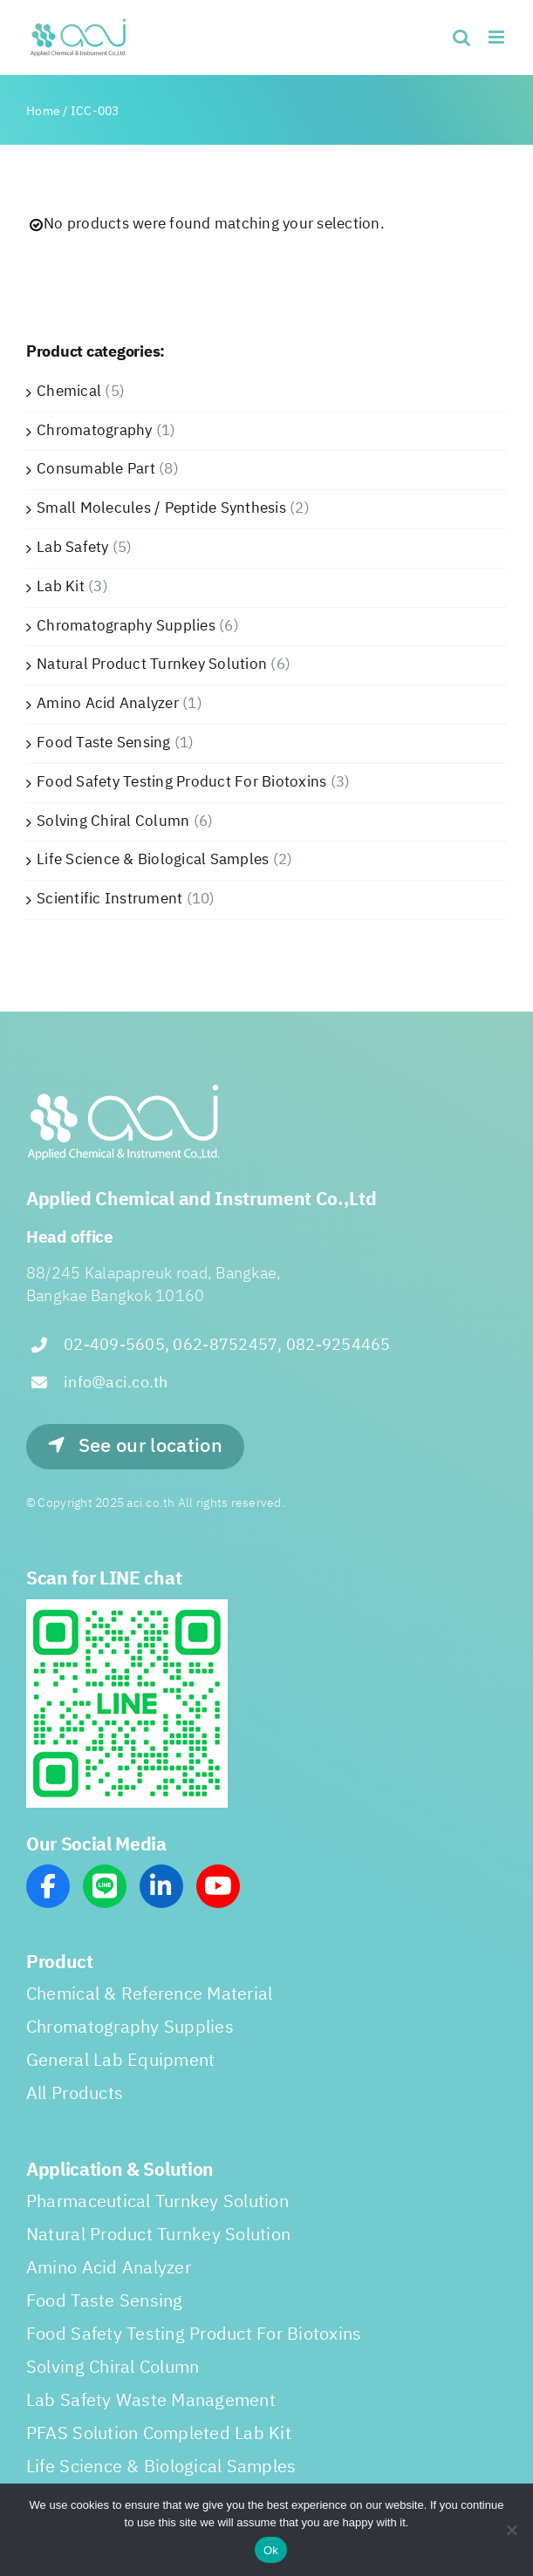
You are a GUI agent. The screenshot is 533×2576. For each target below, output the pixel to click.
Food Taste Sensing (104, 743)
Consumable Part (96, 469)
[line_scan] (127, 1606)
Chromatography (95, 431)
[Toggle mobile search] (461, 37)
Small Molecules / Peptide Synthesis (161, 508)
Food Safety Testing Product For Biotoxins (181, 782)
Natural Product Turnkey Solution (152, 664)
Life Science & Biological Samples (153, 860)
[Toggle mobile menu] (498, 37)
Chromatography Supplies (126, 626)
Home (43, 111)
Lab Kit (61, 587)
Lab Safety (73, 547)
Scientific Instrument (109, 899)
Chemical (69, 391)
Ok (270, 2550)
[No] (511, 2530)
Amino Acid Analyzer (108, 704)
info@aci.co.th (116, 1383)
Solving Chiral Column (113, 821)
